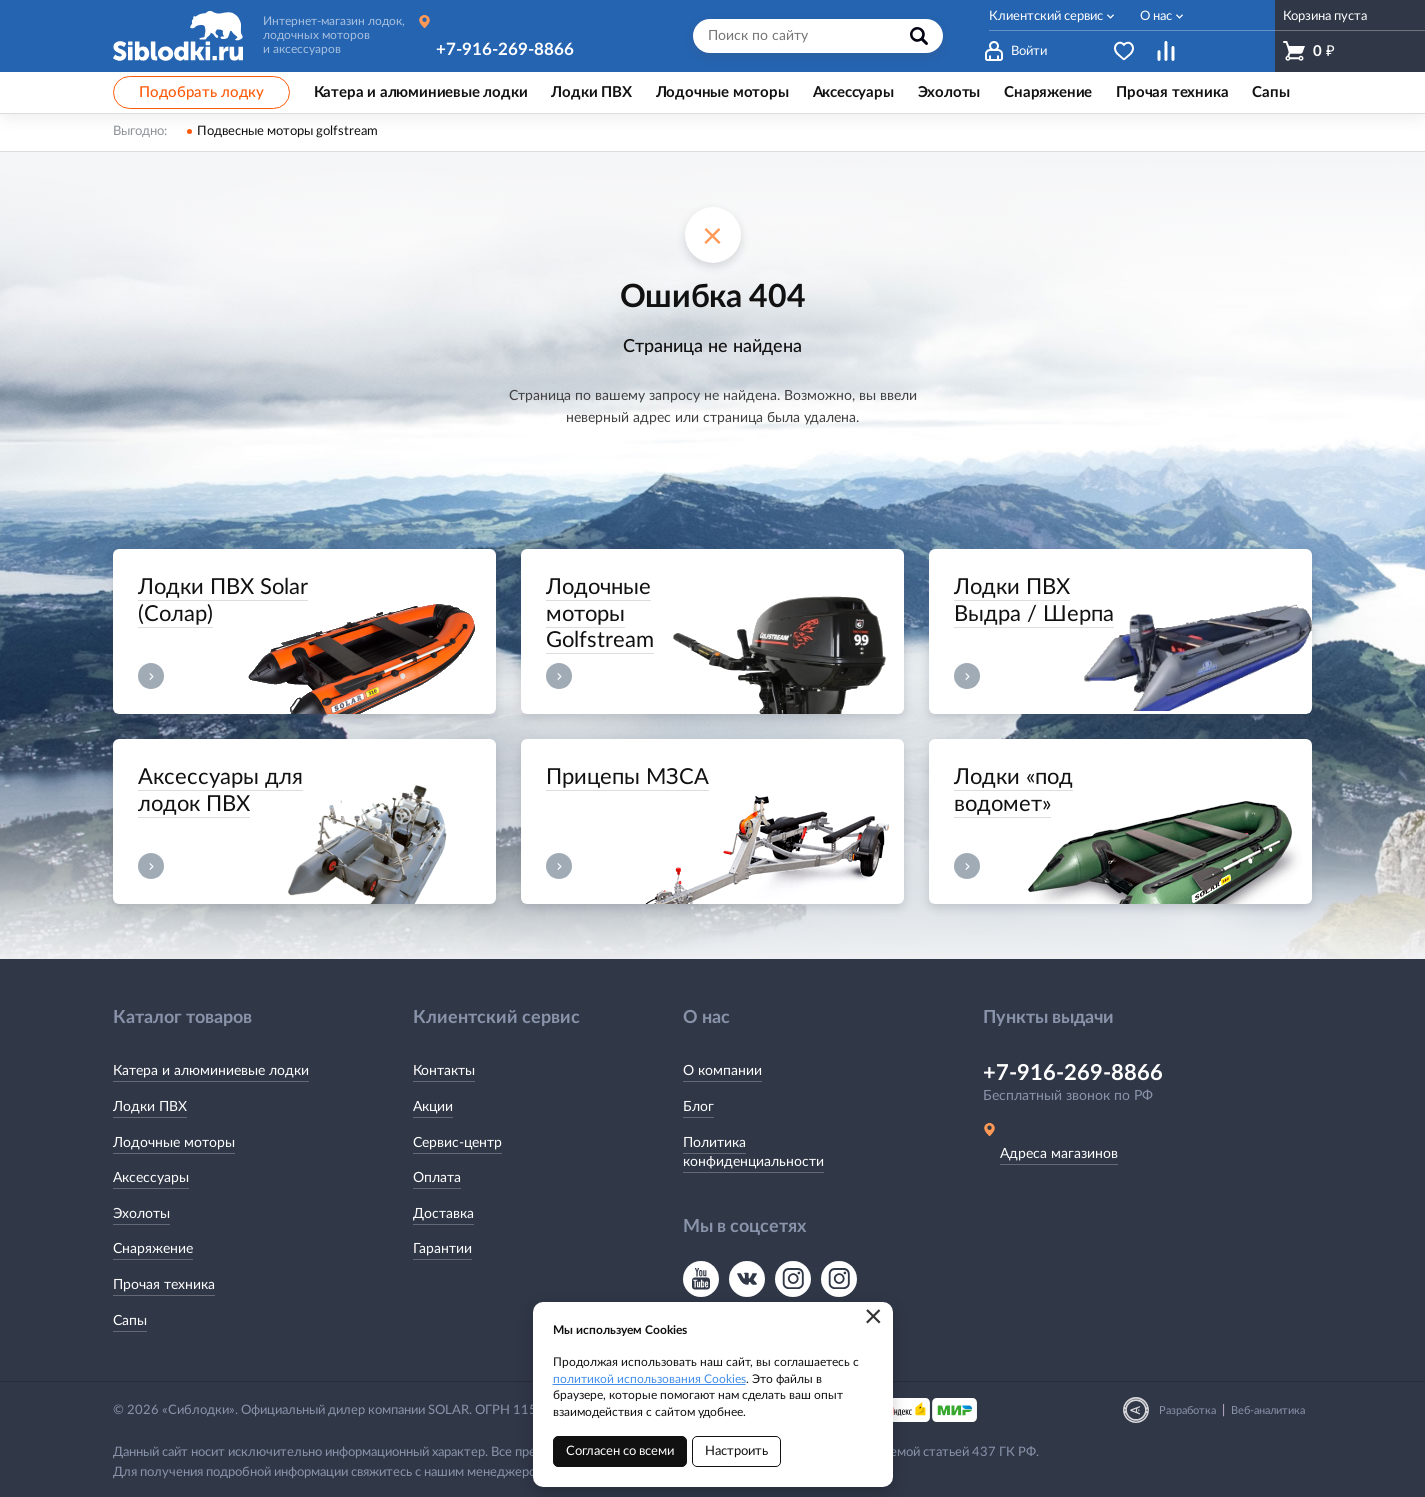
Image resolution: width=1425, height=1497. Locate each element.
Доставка (443, 1214)
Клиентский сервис (1046, 16)
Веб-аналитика (1268, 1410)
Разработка (1187, 1410)
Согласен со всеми (620, 1451)
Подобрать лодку (201, 92)
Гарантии (442, 1249)
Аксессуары (151, 1178)
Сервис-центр (457, 1143)
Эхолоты (141, 1214)
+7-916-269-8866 (505, 49)
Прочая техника (164, 1285)
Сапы (130, 1321)
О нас (1156, 16)
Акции (433, 1107)
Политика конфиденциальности (753, 1153)
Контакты (444, 1071)
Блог (698, 1107)
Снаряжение (153, 1249)
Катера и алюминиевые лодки (211, 1071)
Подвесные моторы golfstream (287, 131)
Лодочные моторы (174, 1143)
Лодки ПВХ (150, 1107)
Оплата (437, 1178)
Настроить (736, 1451)
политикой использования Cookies (649, 1379)
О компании (722, 1071)
